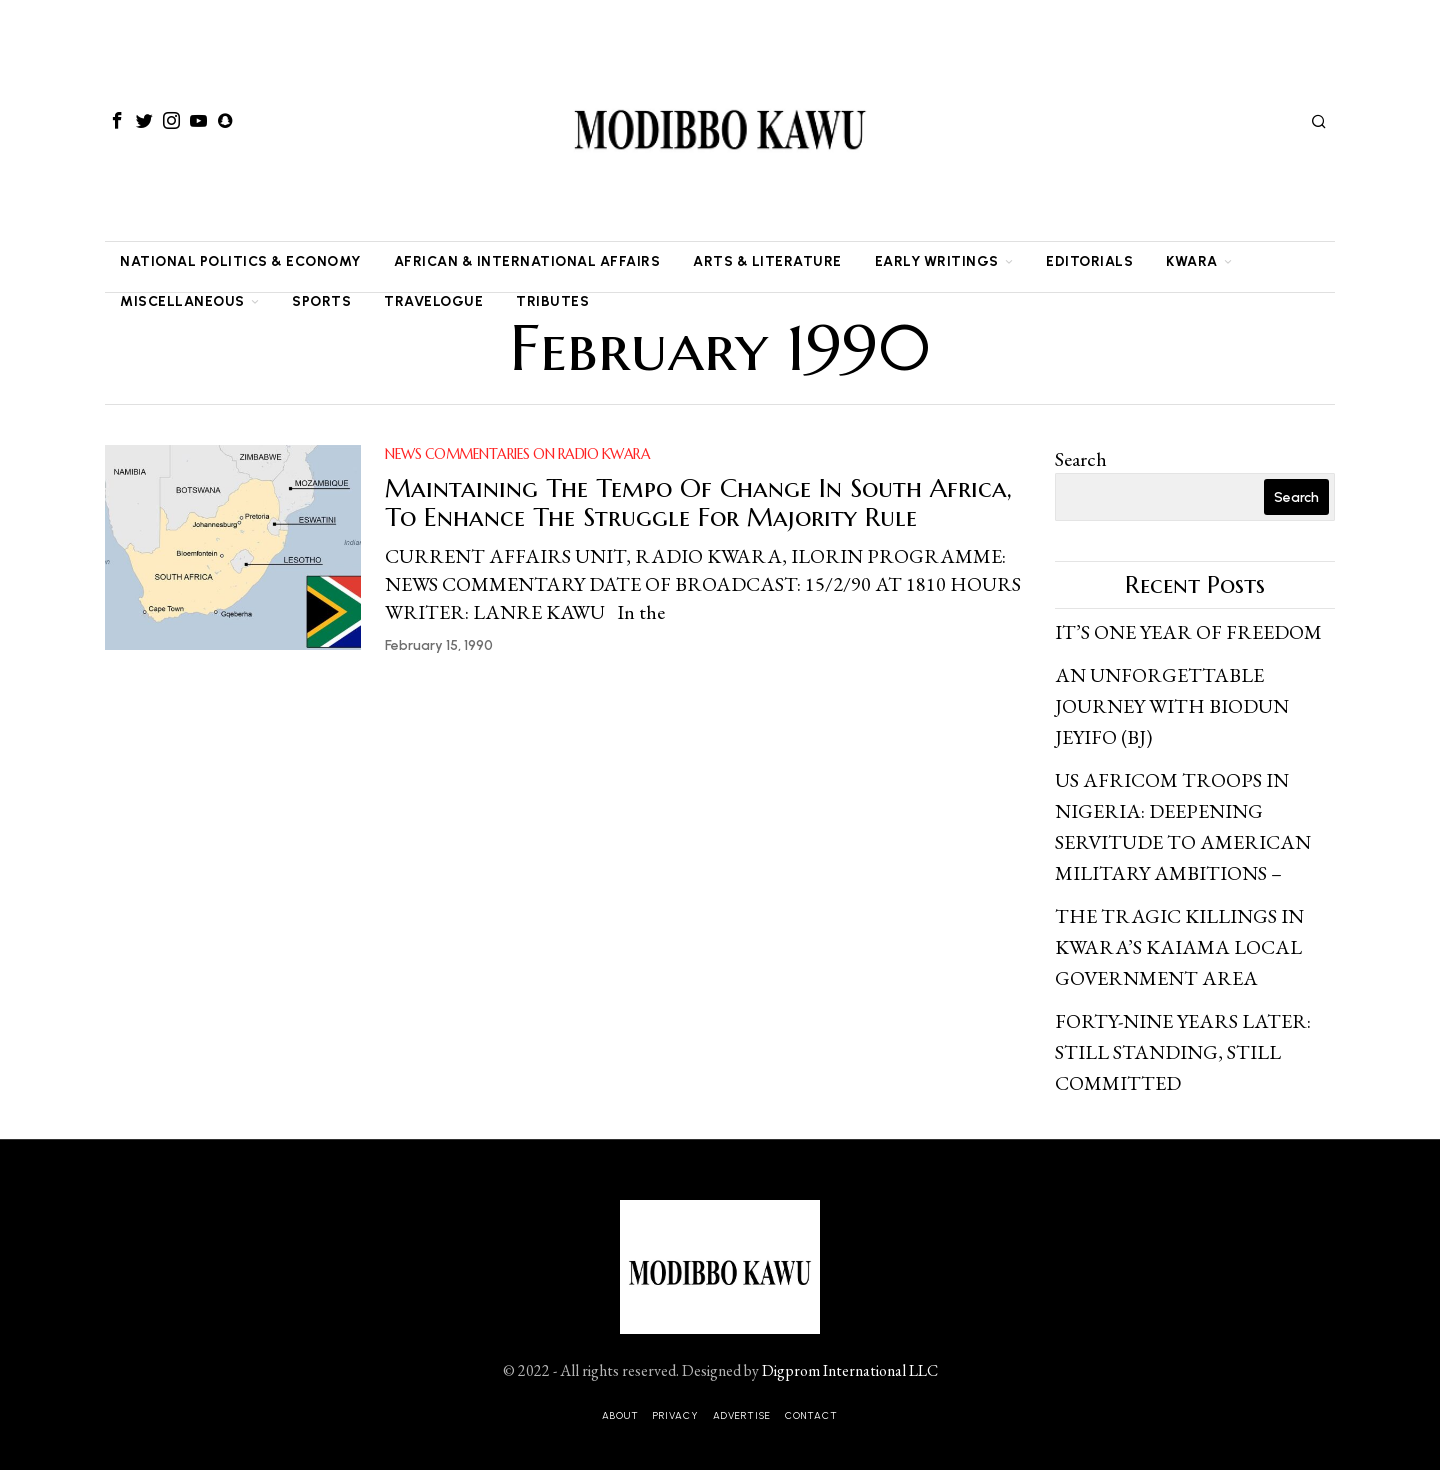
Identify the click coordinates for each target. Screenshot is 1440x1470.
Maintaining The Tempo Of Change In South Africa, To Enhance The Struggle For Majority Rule (698, 502)
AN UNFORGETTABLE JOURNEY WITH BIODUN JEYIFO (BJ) (1172, 704)
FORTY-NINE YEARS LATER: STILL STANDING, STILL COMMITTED (1183, 1040)
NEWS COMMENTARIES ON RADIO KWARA (517, 454)
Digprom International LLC (850, 1356)
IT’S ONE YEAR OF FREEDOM (1188, 632)
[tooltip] (117, 121)
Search (1081, 459)
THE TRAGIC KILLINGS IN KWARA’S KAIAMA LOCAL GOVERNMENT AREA (1179, 938)
